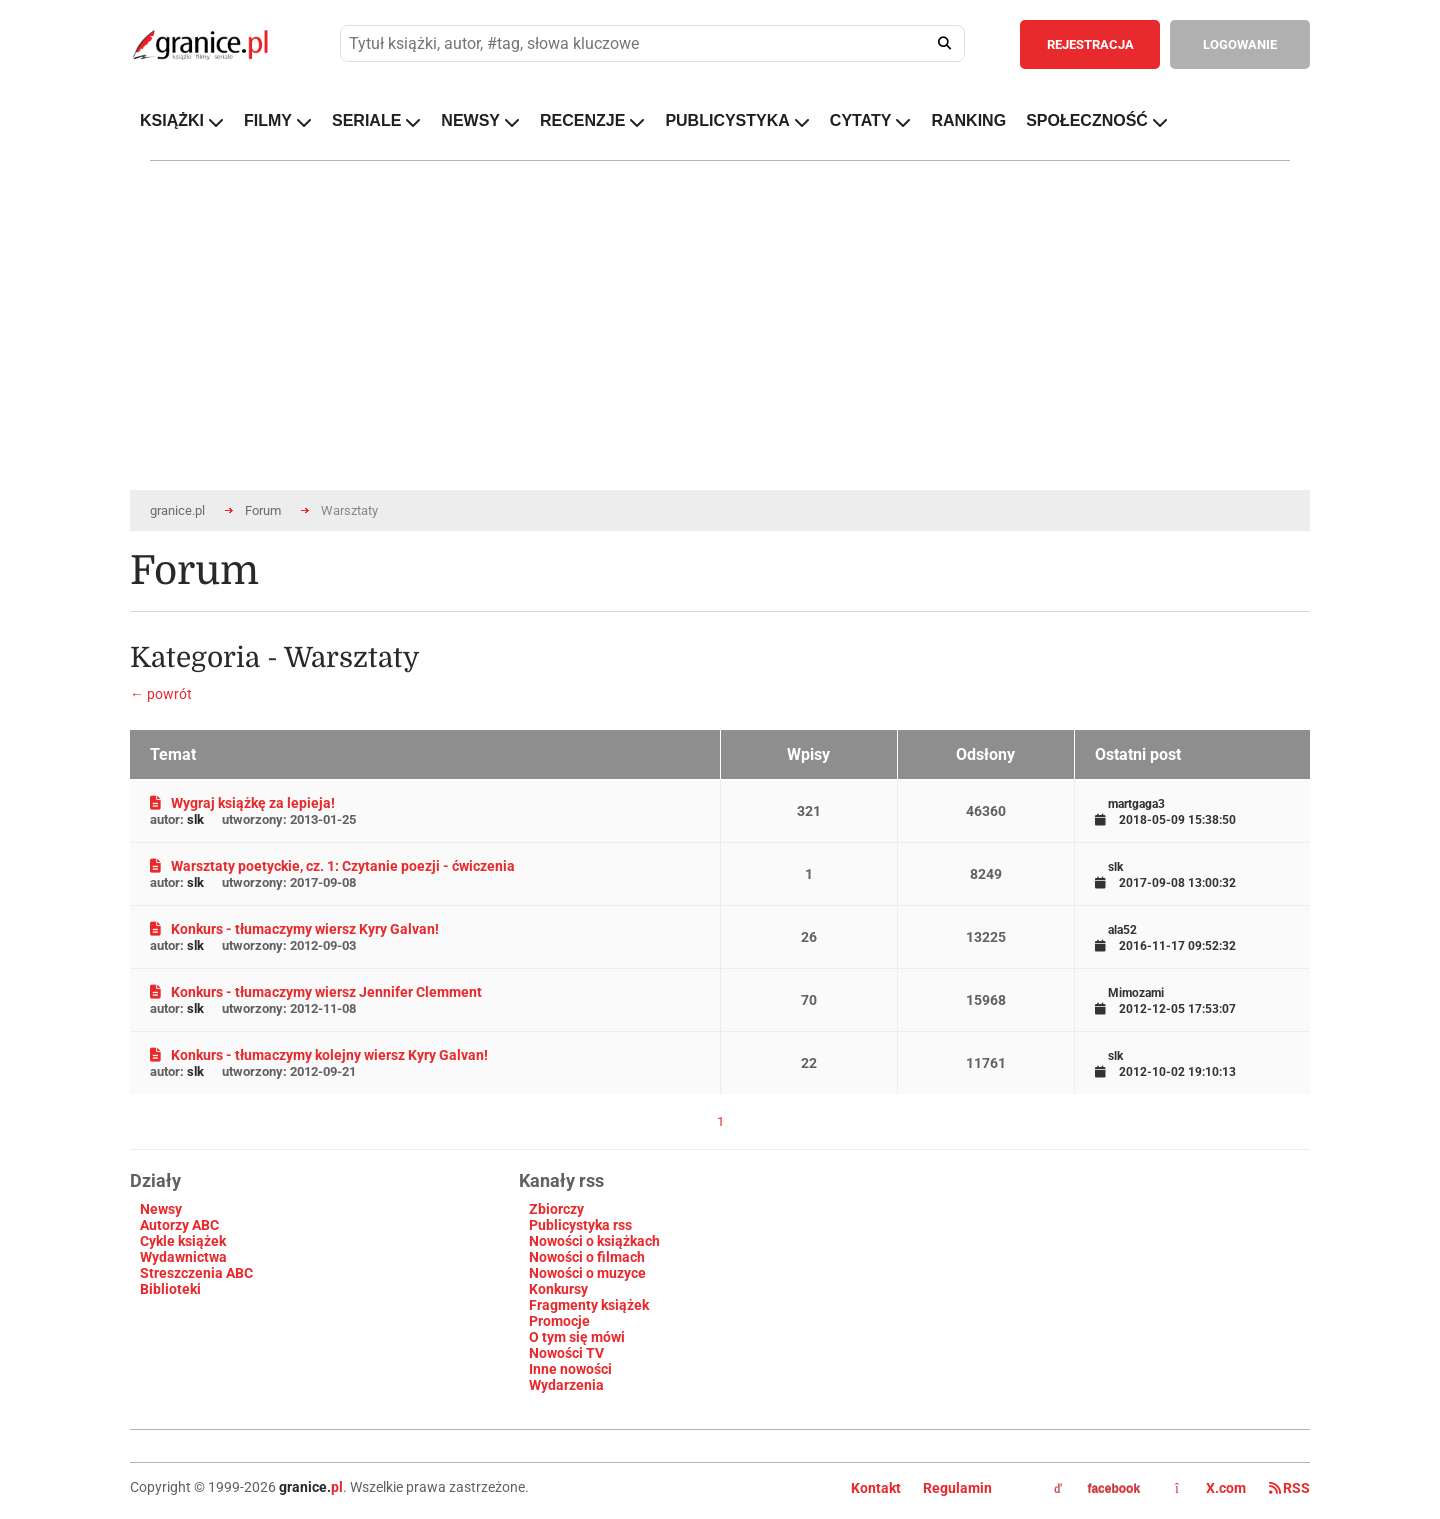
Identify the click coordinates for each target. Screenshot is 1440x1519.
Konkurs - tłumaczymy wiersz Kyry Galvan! (294, 929)
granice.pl (177, 510)
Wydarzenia (566, 1385)
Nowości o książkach (594, 1241)
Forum (263, 510)
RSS (1289, 1488)
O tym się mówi (577, 1337)
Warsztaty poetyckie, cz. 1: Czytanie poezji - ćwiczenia (332, 866)
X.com (1212, 1488)
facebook (1097, 1489)
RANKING (968, 120)
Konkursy (558, 1289)
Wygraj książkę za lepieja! (242, 803)
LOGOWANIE (1240, 44)
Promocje (559, 1321)
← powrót (161, 694)
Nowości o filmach (587, 1257)
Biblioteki (170, 1289)
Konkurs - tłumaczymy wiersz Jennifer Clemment (316, 992)
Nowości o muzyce (587, 1273)
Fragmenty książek (589, 1305)
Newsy (161, 1209)
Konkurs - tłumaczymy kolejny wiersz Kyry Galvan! (319, 1055)
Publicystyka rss (580, 1225)
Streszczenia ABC (196, 1273)
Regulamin (957, 1488)
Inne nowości (570, 1369)
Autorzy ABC (179, 1225)
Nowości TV (566, 1353)
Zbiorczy (556, 1209)
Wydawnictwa (183, 1257)
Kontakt (876, 1488)
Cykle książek (183, 1241)
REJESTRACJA (1090, 44)
